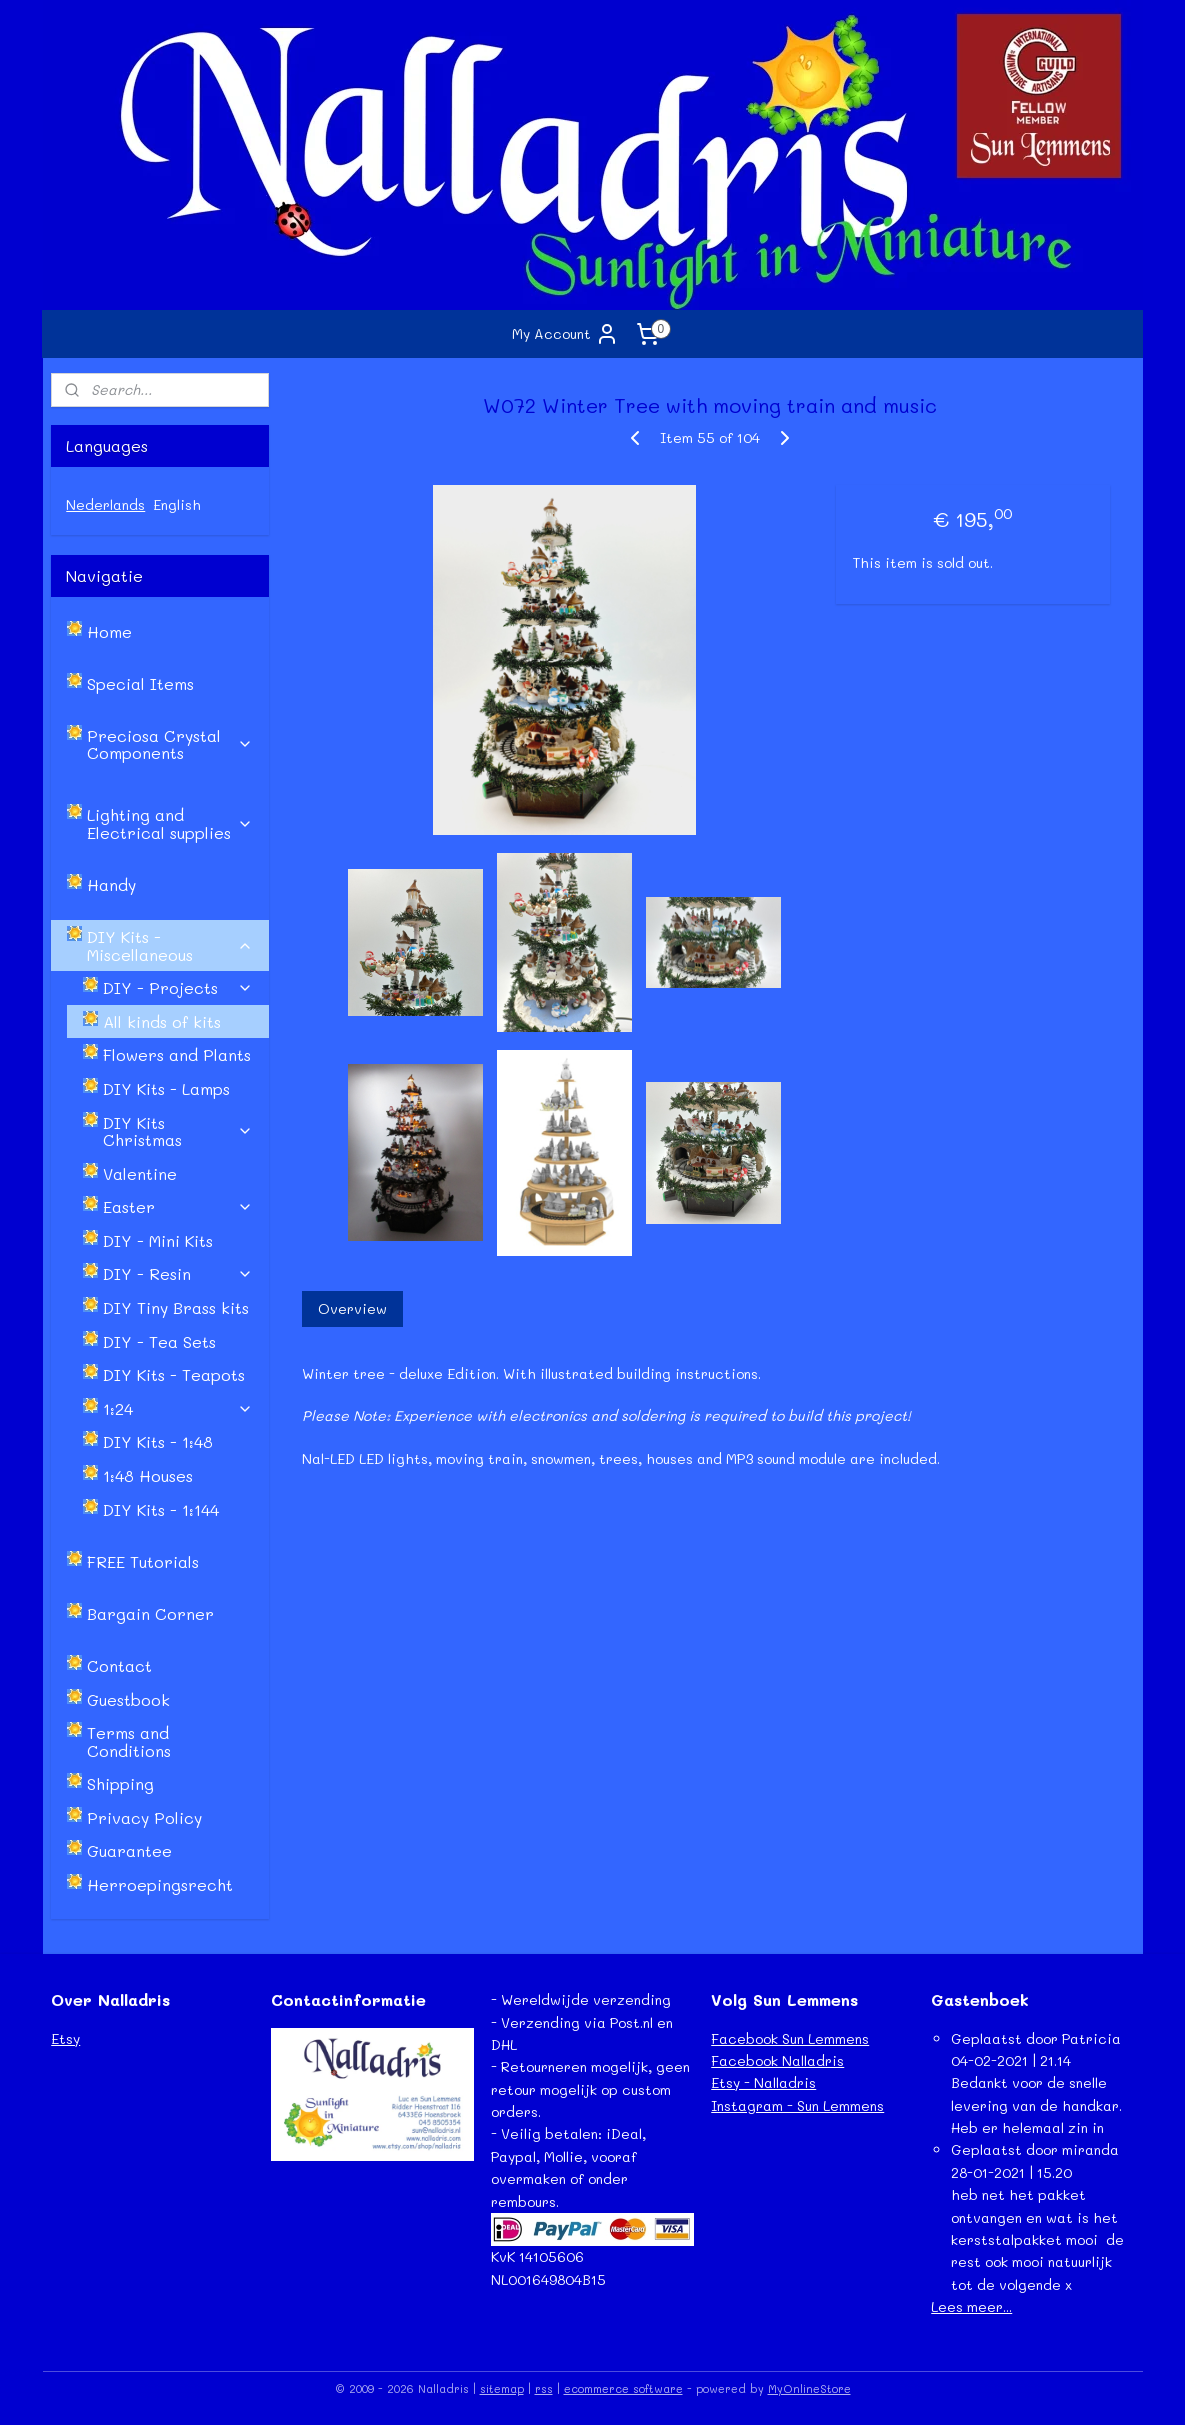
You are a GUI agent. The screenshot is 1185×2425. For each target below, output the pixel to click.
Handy (111, 884)
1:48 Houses (148, 1475)
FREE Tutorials (143, 1561)
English (177, 504)
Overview (352, 1308)
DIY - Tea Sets (159, 1341)
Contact (119, 1665)
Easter (178, 1206)
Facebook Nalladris (777, 2060)
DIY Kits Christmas (178, 1131)
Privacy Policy (144, 1817)
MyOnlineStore (809, 2388)
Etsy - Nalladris (763, 2082)
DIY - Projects (178, 987)
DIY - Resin (178, 1273)
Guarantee (129, 1850)
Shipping (120, 1783)
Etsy (65, 2038)
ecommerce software (623, 2388)
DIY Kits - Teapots (174, 1374)
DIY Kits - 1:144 (161, 1509)
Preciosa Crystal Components (170, 744)
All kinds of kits (162, 1021)
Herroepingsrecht (160, 1884)
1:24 (178, 1408)
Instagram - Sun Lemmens (797, 2105)
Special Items (140, 683)
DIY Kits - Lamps (166, 1088)
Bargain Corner (150, 1613)
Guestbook (128, 1699)
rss (544, 2388)
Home (109, 631)
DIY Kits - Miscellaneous (170, 945)
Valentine (140, 1173)
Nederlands (105, 504)
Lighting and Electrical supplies (170, 823)
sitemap (502, 2388)
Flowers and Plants (177, 1054)
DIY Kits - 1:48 (158, 1441)
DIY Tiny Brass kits (176, 1307)
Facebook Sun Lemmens (790, 2038)
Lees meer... (971, 2306)
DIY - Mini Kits (158, 1240)
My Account (565, 334)
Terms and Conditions (129, 1741)
